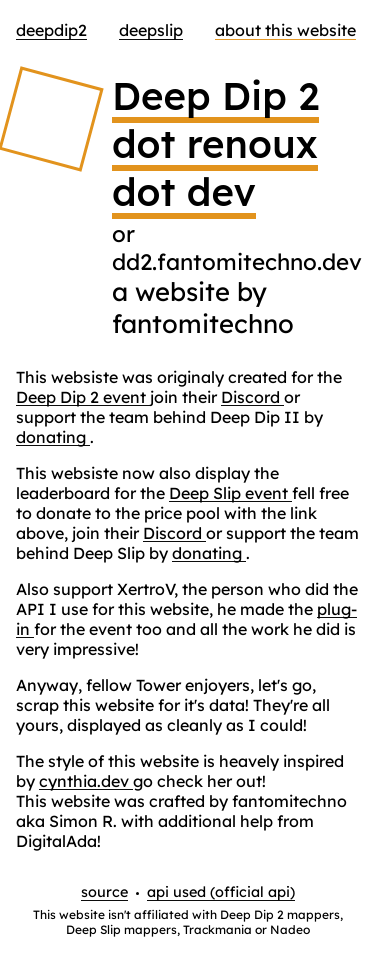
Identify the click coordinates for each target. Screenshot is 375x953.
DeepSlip (151, 30)
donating (53, 437)
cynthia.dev (86, 781)
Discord (252, 397)
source (104, 892)
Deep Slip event (230, 493)
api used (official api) (221, 892)
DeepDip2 (51, 30)
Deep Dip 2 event (83, 397)
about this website (285, 30)
